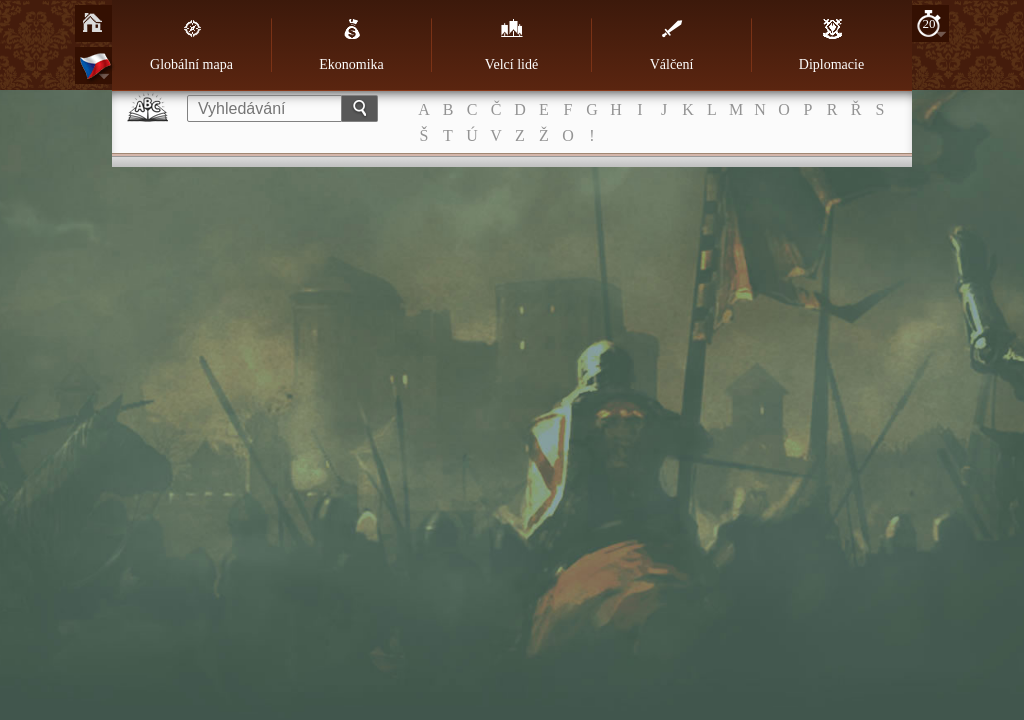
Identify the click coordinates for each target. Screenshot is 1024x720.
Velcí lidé (511, 45)
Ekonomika (351, 45)
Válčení (672, 45)
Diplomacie (831, 45)
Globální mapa (191, 45)
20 (929, 23)
